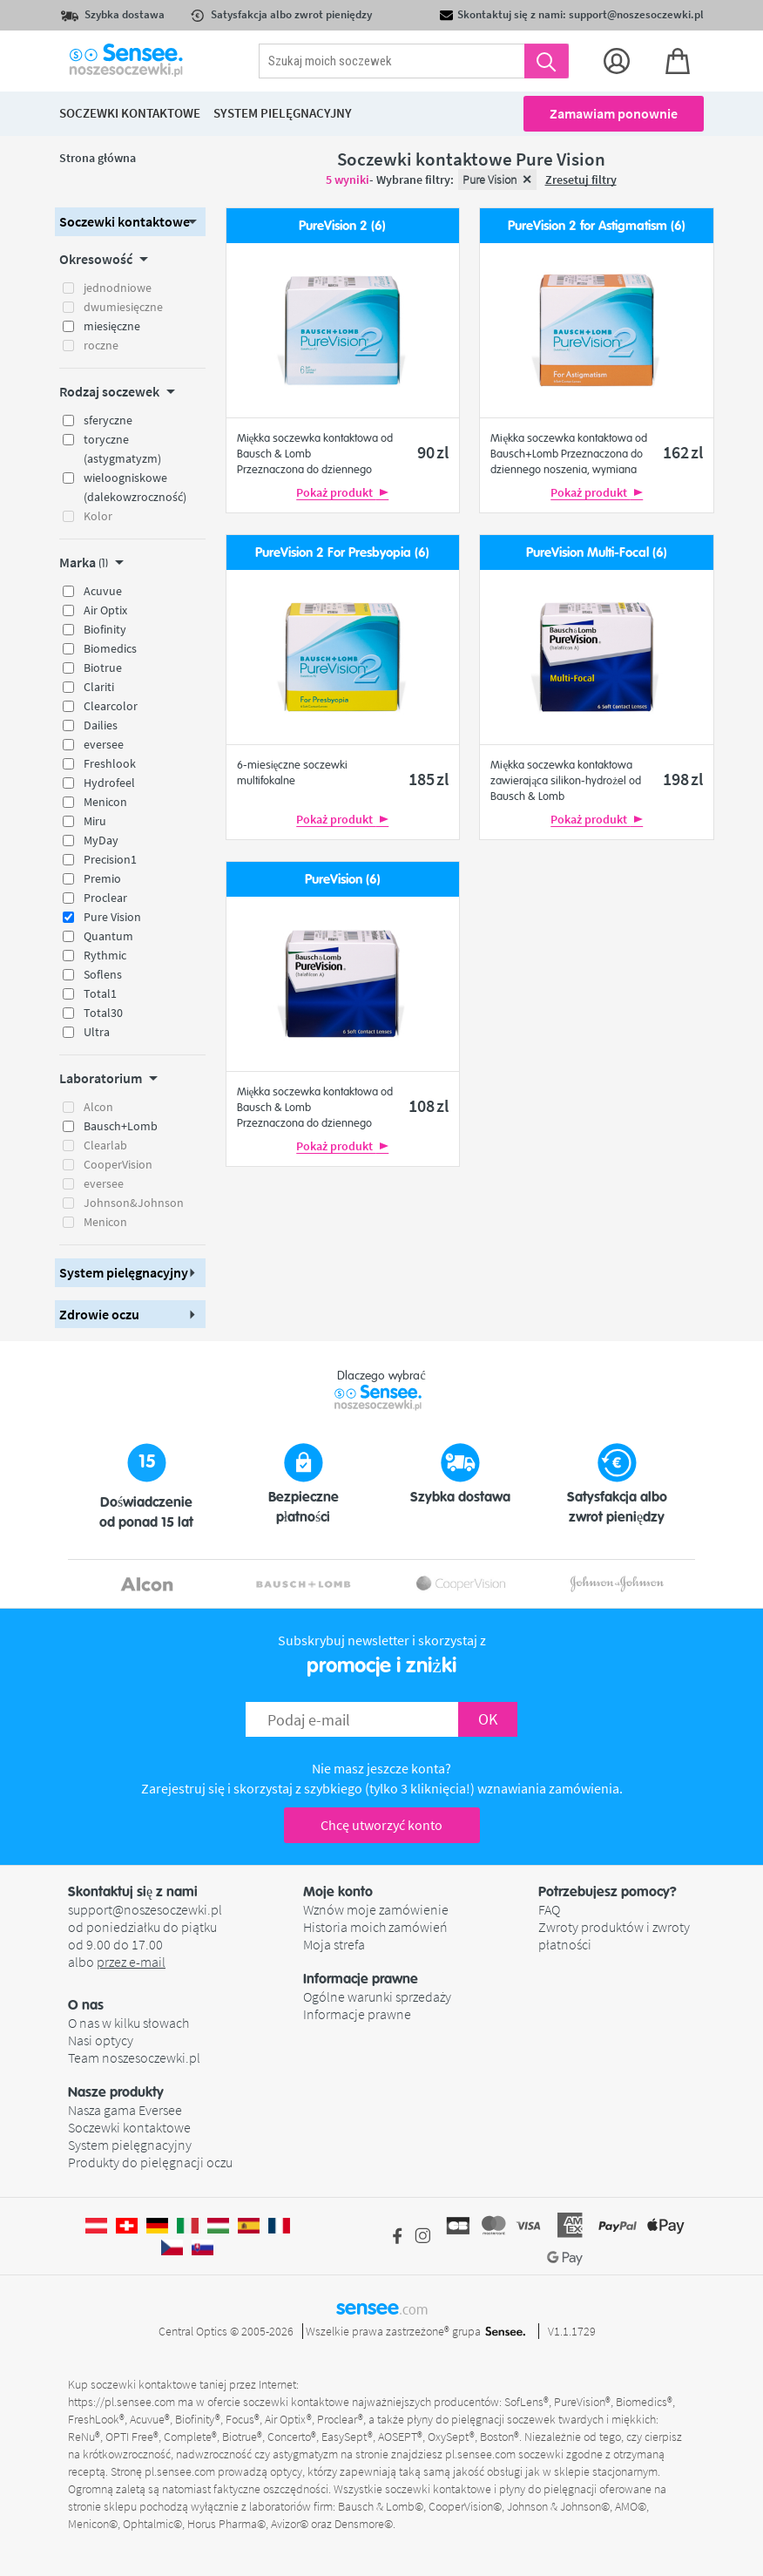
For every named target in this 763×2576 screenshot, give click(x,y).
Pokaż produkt (342, 492)
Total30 (103, 1012)
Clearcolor (111, 706)
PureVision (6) (343, 879)
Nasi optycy (100, 2040)
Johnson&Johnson (134, 1202)
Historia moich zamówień (375, 1926)
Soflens (103, 974)
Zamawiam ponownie (614, 113)
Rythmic (105, 955)
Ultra (97, 1032)
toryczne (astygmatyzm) (122, 448)
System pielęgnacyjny (130, 2144)
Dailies (101, 725)
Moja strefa (334, 1944)
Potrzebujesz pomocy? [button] (607, 1892)
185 (429, 779)
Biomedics (110, 648)
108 (429, 1105)
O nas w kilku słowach (128, 2022)
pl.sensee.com (480, 2454)
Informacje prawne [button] (360, 1979)
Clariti (99, 687)
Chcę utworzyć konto (381, 1825)
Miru (95, 821)
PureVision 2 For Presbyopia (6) (342, 553)
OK (487, 1719)
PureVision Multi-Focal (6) (596, 553)
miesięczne (112, 326)
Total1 (100, 993)
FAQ (549, 1909)
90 (433, 452)
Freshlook (110, 763)
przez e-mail (131, 1961)
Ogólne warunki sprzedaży (377, 1996)
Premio (102, 878)
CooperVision (118, 1164)
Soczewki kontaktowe (129, 2127)
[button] (130, 221)
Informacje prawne (357, 2014)
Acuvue (103, 591)
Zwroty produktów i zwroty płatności (614, 1935)
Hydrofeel (109, 782)
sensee (382, 2308)
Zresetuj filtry (581, 179)
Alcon (98, 1107)
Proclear (105, 897)
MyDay (101, 840)
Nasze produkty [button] (116, 2092)
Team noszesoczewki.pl (134, 2057)
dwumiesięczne (123, 307)
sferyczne (108, 420)
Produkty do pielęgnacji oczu (150, 2162)
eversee (104, 744)
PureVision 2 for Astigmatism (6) (596, 226)
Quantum (108, 936)
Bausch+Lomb (121, 1126)
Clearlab (105, 1145)
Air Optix (105, 610)
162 (683, 452)
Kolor (98, 516)
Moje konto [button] (338, 1892)
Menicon (105, 802)
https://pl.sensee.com (121, 2402)
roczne (101, 345)
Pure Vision (112, 917)
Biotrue (103, 667)
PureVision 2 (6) (342, 226)
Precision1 (110, 859)
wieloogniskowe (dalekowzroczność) (135, 487)
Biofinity (105, 629)
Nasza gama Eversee (125, 2109)
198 (683, 779)
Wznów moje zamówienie (376, 1909)
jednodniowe (118, 287)
